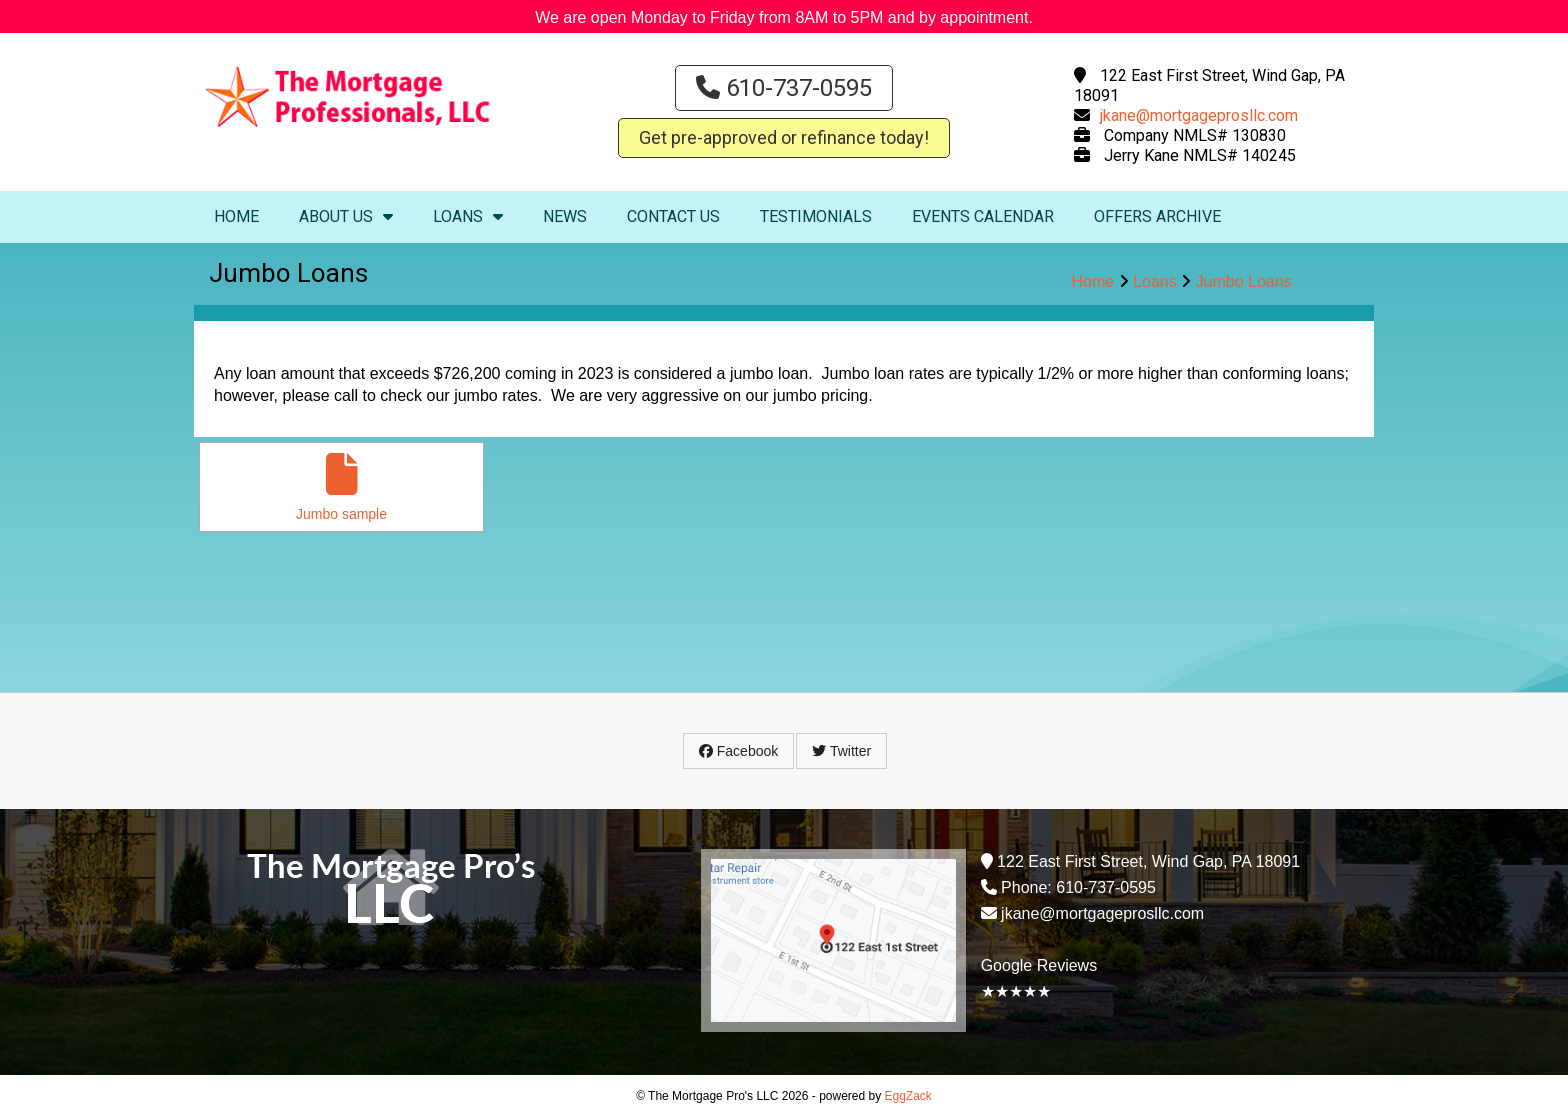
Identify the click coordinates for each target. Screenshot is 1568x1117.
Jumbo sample (341, 487)
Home (236, 216)
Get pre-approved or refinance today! (784, 137)
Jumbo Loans (1244, 281)
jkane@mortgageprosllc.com (1199, 115)
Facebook (738, 751)
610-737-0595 (784, 88)
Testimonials (816, 216)
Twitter (841, 751)
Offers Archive (1157, 216)
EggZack (908, 1096)
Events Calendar (983, 216)
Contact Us (673, 216)
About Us (346, 216)
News (565, 216)
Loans (468, 216)
